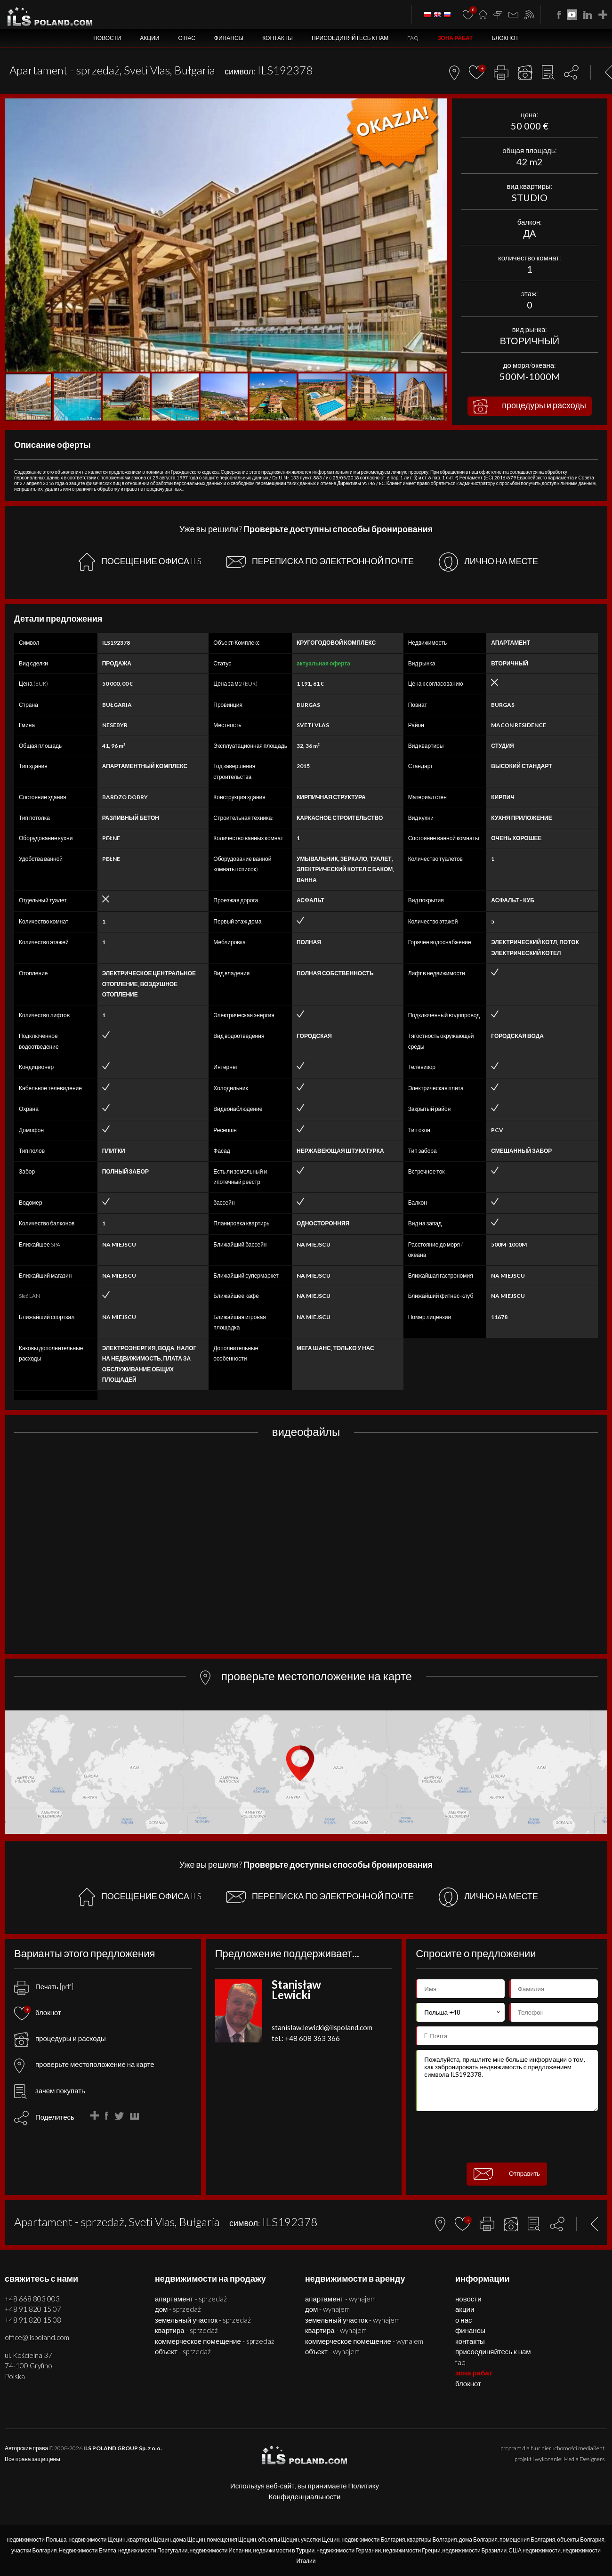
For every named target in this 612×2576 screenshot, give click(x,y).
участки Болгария (33, 2550)
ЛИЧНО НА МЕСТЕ (488, 562)
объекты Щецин (278, 2539)
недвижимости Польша (37, 2539)
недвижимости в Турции (283, 2550)
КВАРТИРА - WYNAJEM (336, 2330)
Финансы (228, 37)
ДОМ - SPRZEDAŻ (178, 2309)
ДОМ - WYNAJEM (327, 2309)
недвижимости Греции (411, 2550)
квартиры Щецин (149, 2539)
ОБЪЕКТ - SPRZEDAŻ (183, 2351)
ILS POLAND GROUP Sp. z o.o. (122, 2448)
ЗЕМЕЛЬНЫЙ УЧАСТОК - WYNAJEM (352, 2320)
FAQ (413, 37)
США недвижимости (534, 2550)
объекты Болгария (580, 2539)
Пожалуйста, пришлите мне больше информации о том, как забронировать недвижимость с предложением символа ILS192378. (507, 2080)
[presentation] (507, 2136)
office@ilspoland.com (37, 2337)
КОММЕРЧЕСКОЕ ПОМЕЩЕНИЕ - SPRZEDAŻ (214, 2341)
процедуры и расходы (529, 406)
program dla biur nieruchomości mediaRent (552, 2448)
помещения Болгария (527, 2539)
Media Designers (584, 2459)
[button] (438, 106)
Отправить (507, 2174)
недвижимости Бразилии (475, 2550)
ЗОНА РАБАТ (455, 37)
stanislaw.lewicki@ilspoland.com (322, 2027)
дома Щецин (189, 2539)
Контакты (277, 37)
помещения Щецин (231, 2539)
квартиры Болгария (432, 2539)
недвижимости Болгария (373, 2539)
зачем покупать (49, 2090)
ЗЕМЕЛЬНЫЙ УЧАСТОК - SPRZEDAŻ (203, 2320)
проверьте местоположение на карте (84, 2064)
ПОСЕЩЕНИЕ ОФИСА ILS (140, 562)
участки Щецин (320, 2539)
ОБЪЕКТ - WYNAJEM (332, 2351)
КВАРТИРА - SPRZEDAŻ (186, 2330)
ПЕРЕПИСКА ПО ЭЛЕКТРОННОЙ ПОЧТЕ (320, 562)
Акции (149, 37)
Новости (107, 37)
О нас (186, 37)
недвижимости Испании (220, 2550)
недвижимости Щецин (96, 2539)
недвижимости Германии (348, 2550)
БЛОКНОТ (504, 37)
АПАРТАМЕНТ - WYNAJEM (340, 2298)
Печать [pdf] (43, 1986)
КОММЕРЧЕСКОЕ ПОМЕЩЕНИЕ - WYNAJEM (364, 2341)
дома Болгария (478, 2539)
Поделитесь (54, 2117)
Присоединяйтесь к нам (350, 37)
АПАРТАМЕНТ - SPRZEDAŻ (191, 2298)
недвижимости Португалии (153, 2550)
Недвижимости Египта (87, 2550)
